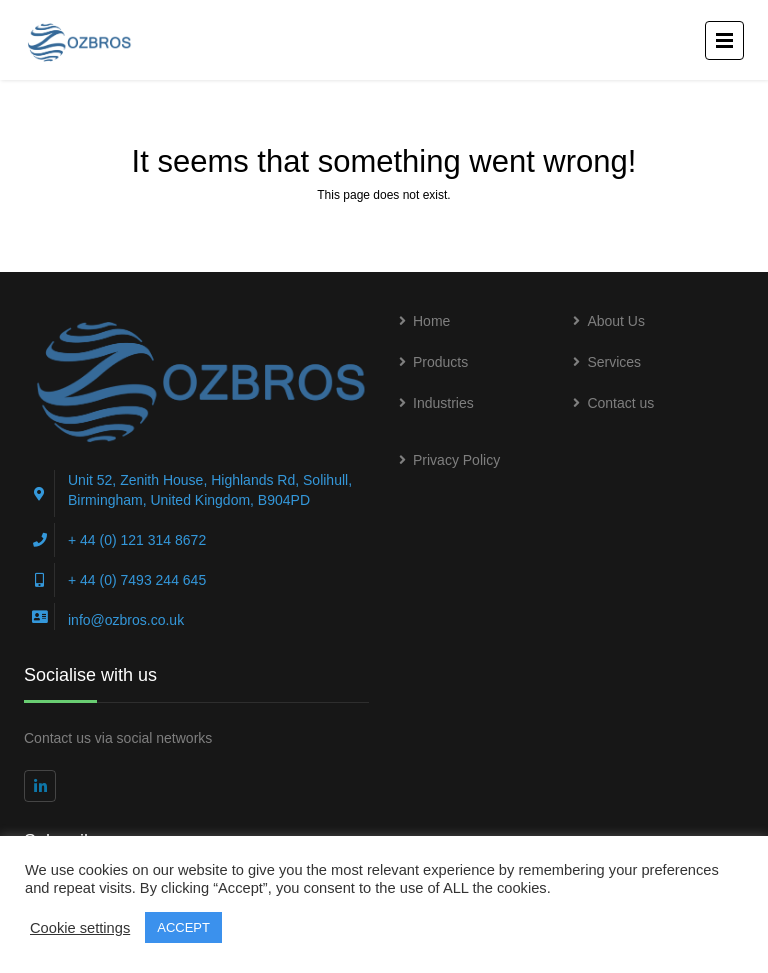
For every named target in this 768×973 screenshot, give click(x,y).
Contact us (620, 403)
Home (431, 321)
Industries (443, 403)
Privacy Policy (456, 460)
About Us (616, 321)
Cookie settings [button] (80, 928)
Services (614, 362)
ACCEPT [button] (183, 927)
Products (440, 362)
